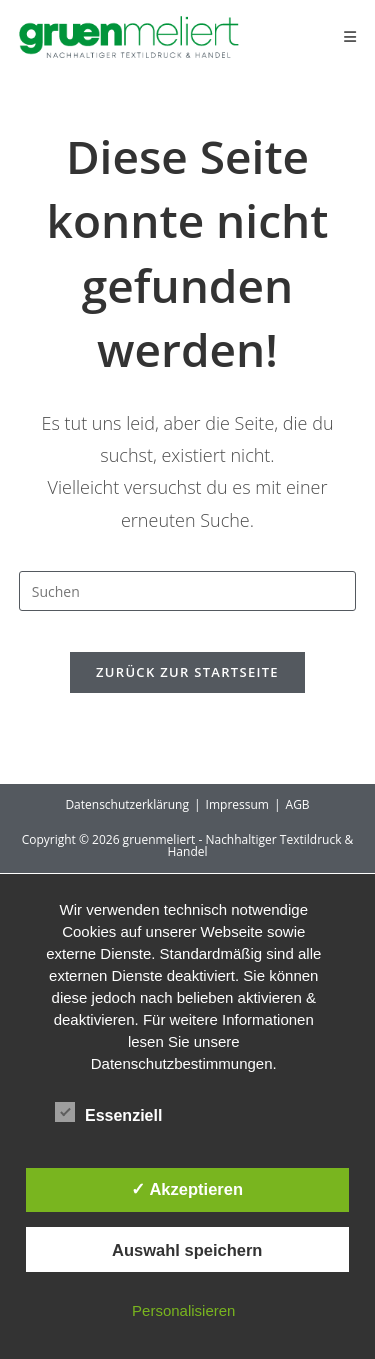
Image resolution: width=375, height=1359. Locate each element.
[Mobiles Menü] (350, 36)
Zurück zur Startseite (187, 672)
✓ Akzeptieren (187, 1189)
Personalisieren (183, 1310)
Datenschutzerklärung (127, 804)
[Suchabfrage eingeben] (188, 591)
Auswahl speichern (187, 1250)
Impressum (237, 804)
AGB (298, 804)
